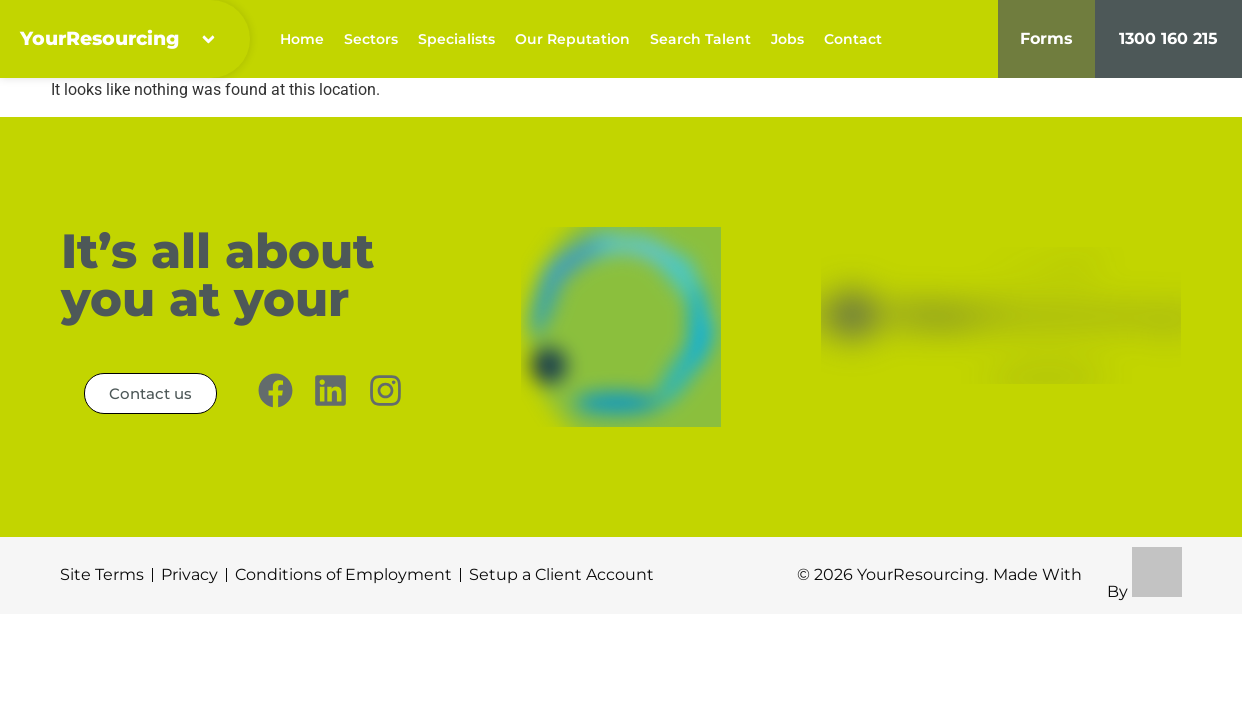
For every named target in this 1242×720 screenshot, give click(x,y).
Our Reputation (572, 40)
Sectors (371, 40)
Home (302, 40)
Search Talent (700, 40)
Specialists (456, 40)
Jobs (787, 40)
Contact (853, 40)
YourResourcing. (922, 576)
